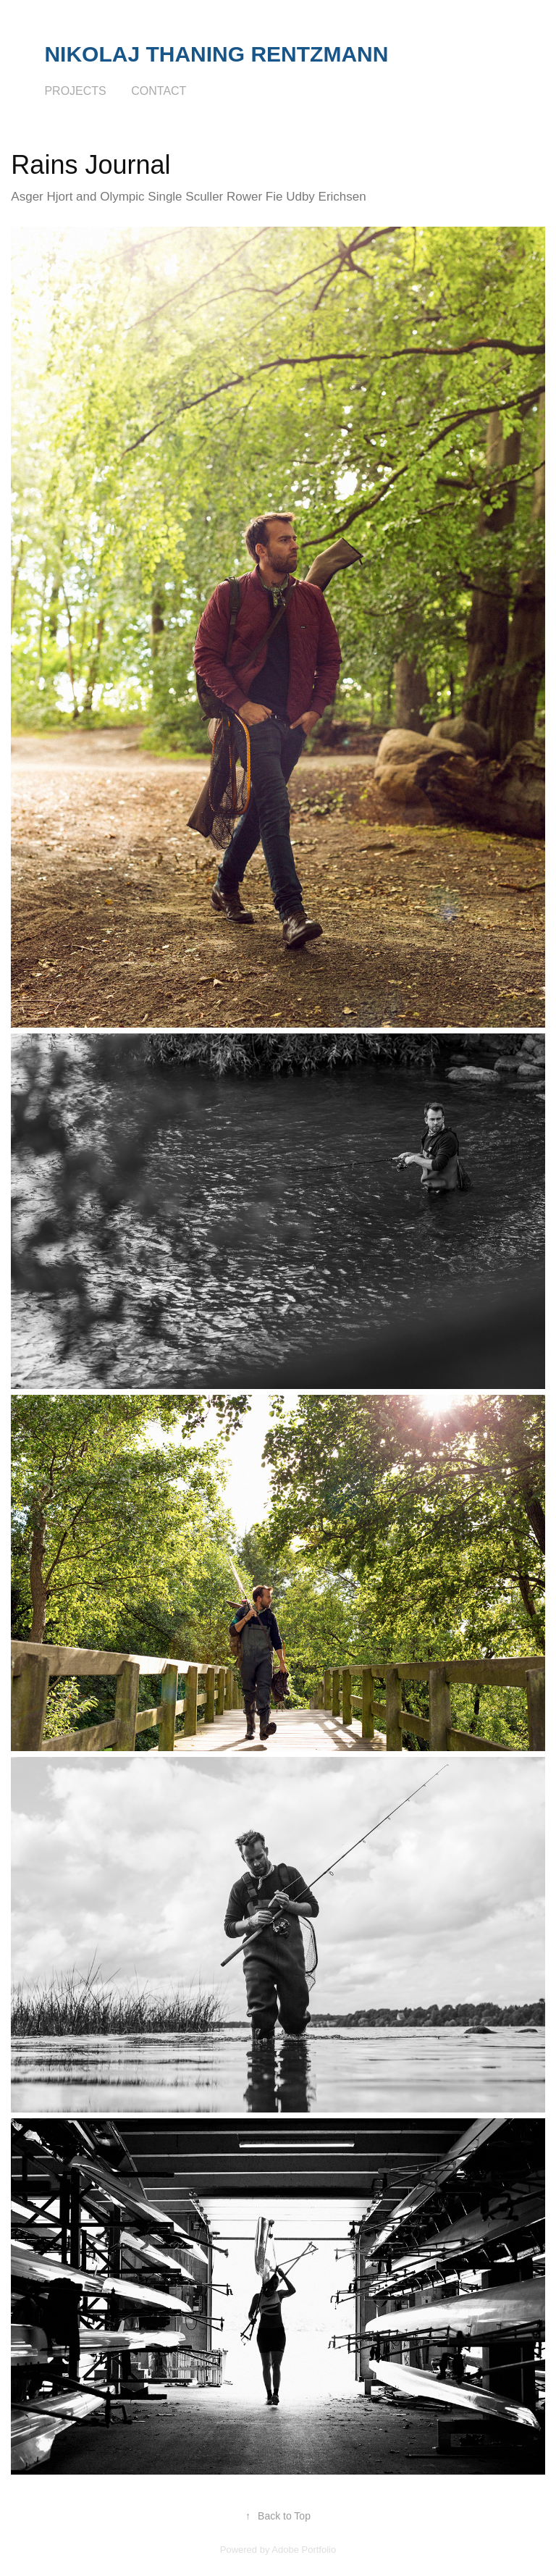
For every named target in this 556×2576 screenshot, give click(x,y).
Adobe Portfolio (303, 2549)
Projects (75, 91)
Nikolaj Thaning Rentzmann (216, 54)
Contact (158, 91)
